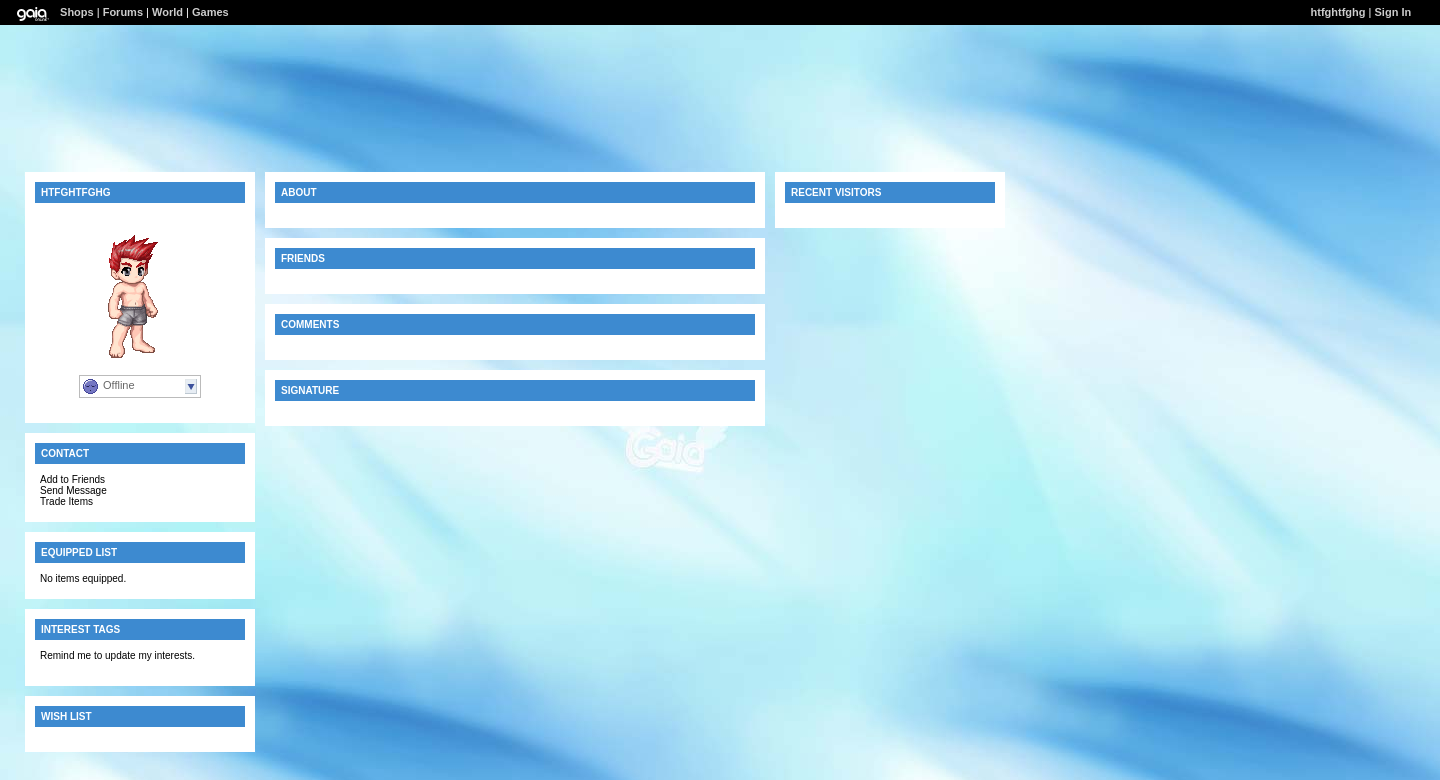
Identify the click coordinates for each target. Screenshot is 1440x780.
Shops (77, 12)
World (167, 12)
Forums (123, 12)
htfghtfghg (1338, 12)
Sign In (1393, 12)
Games (210, 12)
